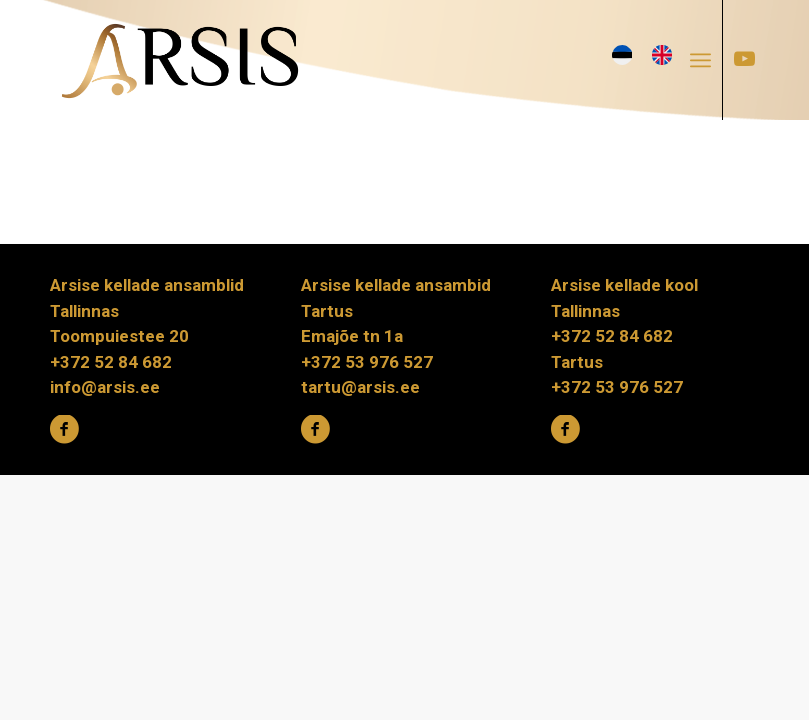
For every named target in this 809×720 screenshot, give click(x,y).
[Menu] (700, 60)
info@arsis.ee (105, 387)
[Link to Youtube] (744, 59)
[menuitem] (706, 60)
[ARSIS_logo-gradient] (180, 60)
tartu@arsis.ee (360, 387)
